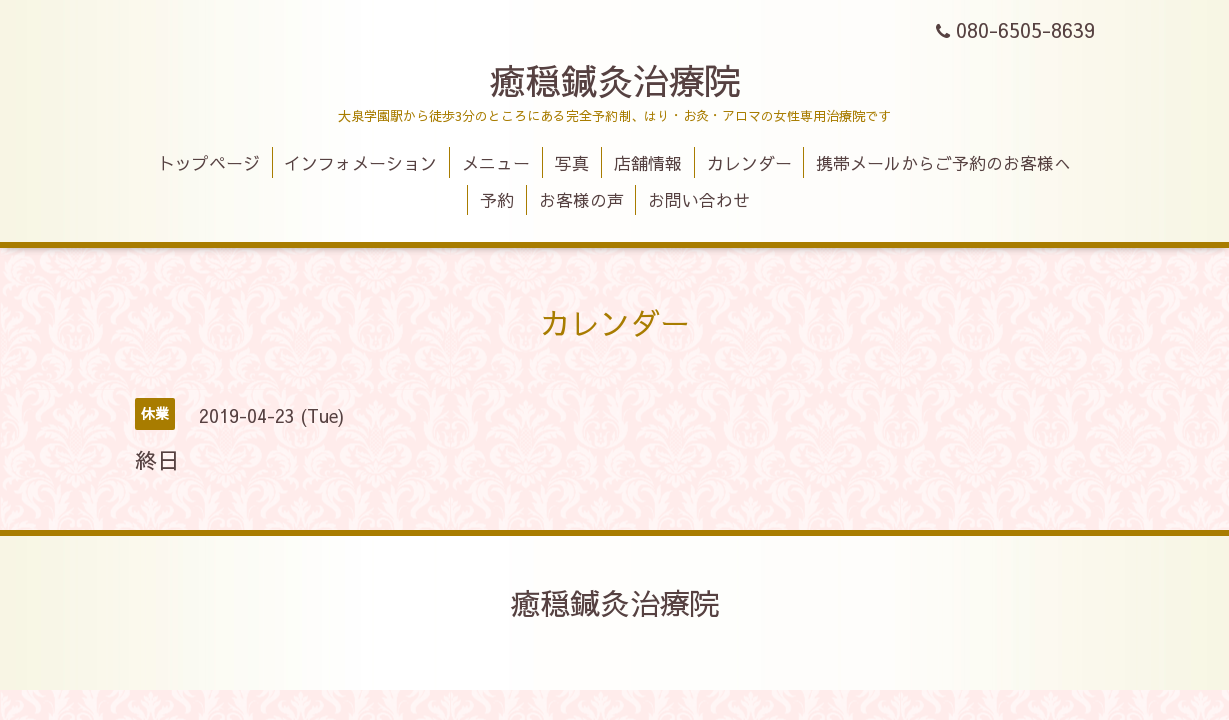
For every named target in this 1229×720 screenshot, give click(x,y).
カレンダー (749, 163)
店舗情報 (648, 163)
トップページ (209, 163)
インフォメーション (360, 163)
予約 (497, 200)
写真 (572, 163)
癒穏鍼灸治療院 (615, 80)
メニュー (496, 163)
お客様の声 (581, 200)
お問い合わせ (699, 200)
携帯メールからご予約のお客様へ (943, 163)
